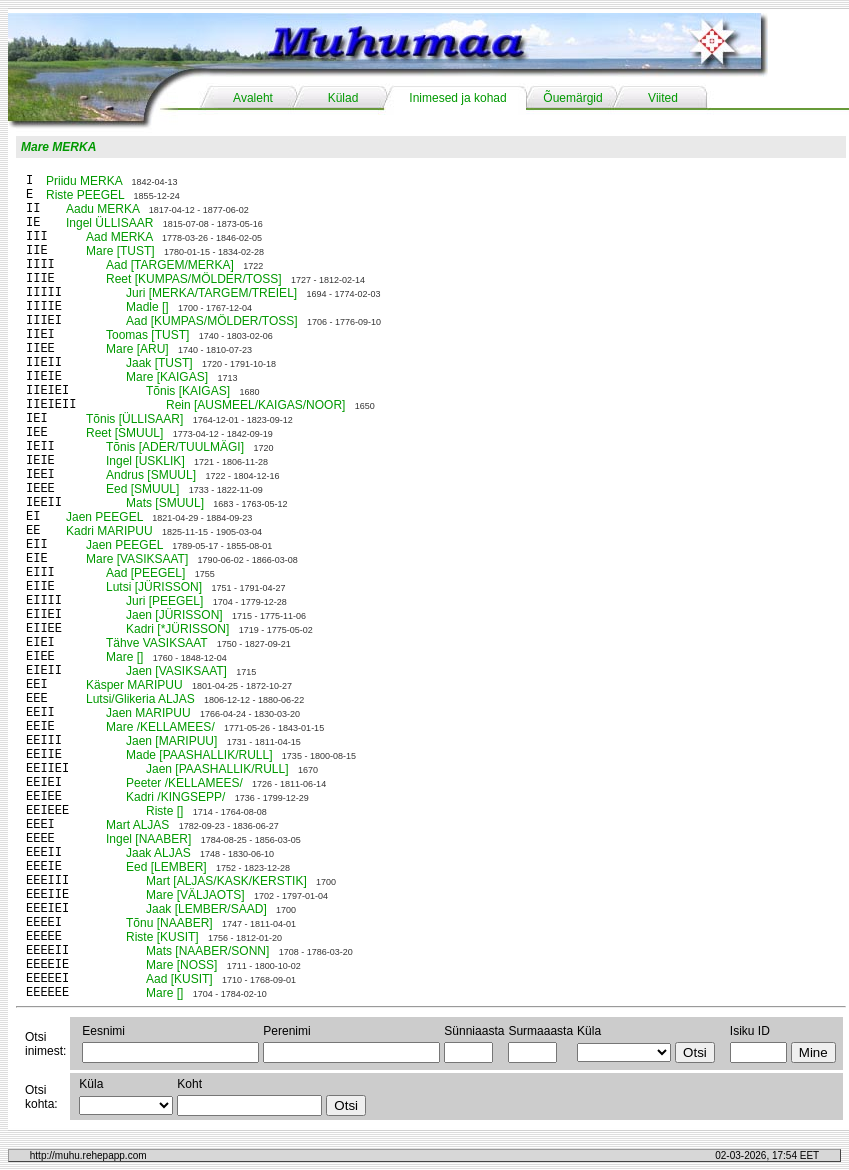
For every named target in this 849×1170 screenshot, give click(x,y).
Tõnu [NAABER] (169, 923)
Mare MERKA (58, 147)
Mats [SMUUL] (165, 503)
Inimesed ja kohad (457, 98)
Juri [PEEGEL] (164, 601)
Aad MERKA (119, 237)
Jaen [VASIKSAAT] (176, 671)
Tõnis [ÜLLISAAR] (134, 419)
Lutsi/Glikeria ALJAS (140, 699)
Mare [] (124, 657)
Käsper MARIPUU (134, 685)
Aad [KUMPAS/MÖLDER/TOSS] (212, 321)
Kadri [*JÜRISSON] (177, 629)
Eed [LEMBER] (166, 867)
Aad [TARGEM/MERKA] (170, 265)
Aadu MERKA (102, 209)
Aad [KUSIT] (179, 979)
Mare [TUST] (120, 251)
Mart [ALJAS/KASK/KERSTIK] (226, 881)
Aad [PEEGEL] (145, 573)
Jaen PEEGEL (104, 517)
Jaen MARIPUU (148, 713)
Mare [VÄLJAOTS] (195, 895)
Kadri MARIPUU (109, 531)
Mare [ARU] (137, 349)
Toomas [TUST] (147, 335)
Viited (663, 98)
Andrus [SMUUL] (151, 475)
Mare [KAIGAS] (167, 377)
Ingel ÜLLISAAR (109, 223)
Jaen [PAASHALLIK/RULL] (217, 769)
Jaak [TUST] (159, 363)
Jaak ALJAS (158, 853)
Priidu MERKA (84, 181)
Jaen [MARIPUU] (171, 741)
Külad (343, 98)
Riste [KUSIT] (162, 937)
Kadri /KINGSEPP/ (175, 797)
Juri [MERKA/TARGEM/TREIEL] (211, 293)
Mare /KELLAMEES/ (160, 727)
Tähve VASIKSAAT (156, 643)
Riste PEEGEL (85, 195)
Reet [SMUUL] (124, 433)
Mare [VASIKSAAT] (137, 559)
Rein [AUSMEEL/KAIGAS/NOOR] (255, 405)
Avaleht (253, 98)
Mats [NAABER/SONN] (207, 951)
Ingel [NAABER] (148, 839)
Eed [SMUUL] (142, 489)
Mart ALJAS (137, 825)
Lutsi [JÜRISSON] (154, 587)
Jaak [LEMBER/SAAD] (206, 909)
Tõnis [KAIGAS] (188, 391)
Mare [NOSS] (181, 965)
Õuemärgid (572, 98)
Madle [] (147, 307)
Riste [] (164, 811)
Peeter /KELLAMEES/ (184, 783)
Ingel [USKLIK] (145, 461)
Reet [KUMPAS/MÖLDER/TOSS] (194, 279)
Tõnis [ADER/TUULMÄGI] (175, 447)
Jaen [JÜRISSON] (174, 615)
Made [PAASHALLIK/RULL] (199, 755)
